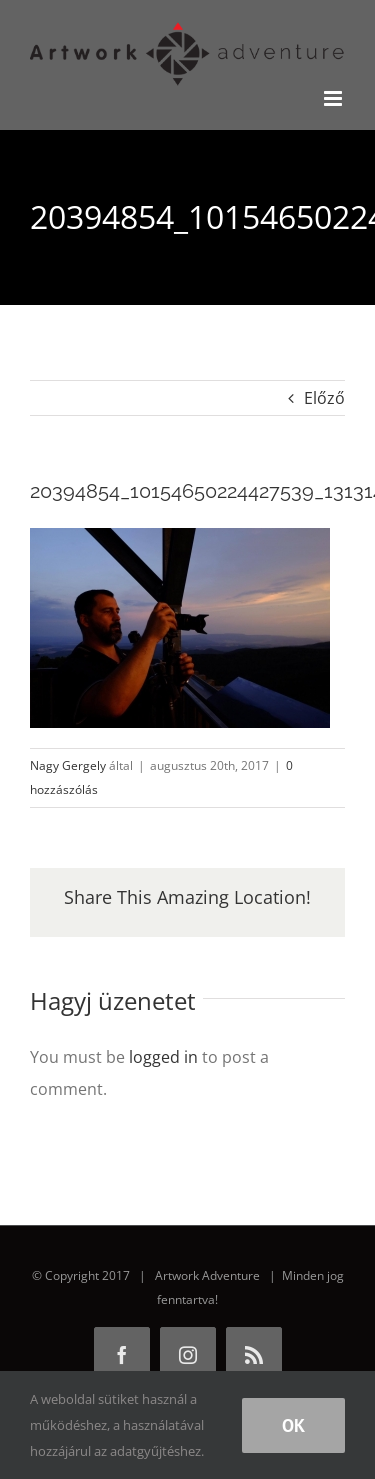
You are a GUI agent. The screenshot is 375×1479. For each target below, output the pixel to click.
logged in (163, 1057)
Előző (324, 398)
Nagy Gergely (68, 765)
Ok (293, 1425)
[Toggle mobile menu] (334, 98)
